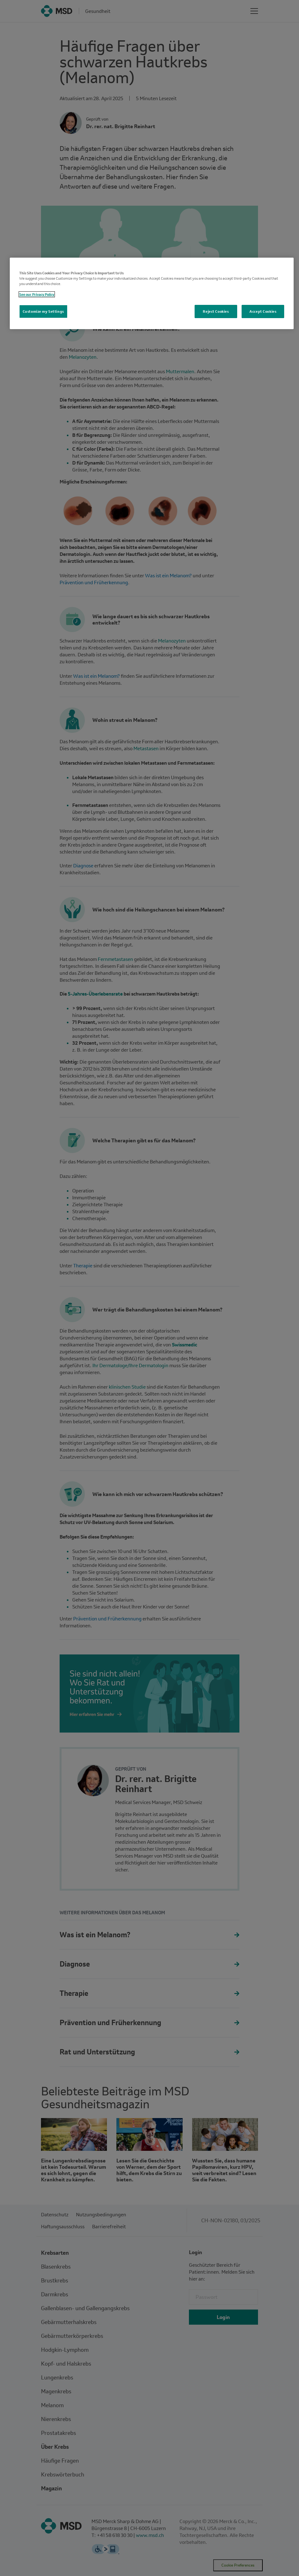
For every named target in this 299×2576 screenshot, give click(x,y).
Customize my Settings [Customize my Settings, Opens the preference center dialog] (43, 311)
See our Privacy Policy (36, 294)
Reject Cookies (216, 311)
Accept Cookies (262, 311)
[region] (152, 293)
